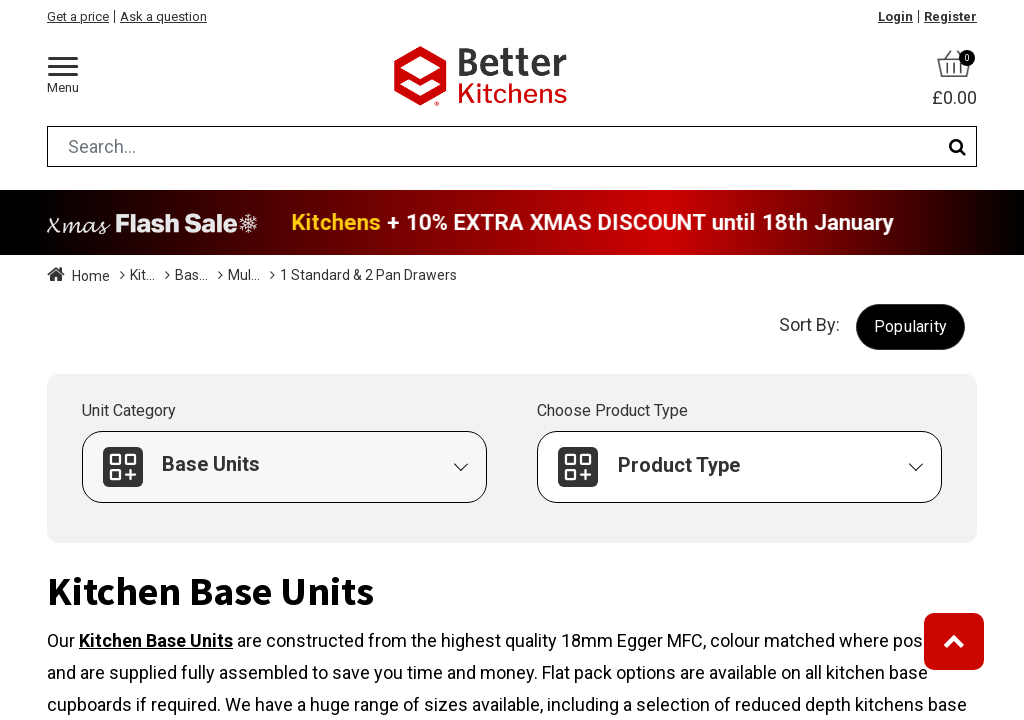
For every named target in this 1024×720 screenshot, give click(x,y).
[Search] (957, 146)
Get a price (78, 16)
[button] (910, 326)
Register (950, 16)
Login (895, 16)
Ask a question (163, 16)
